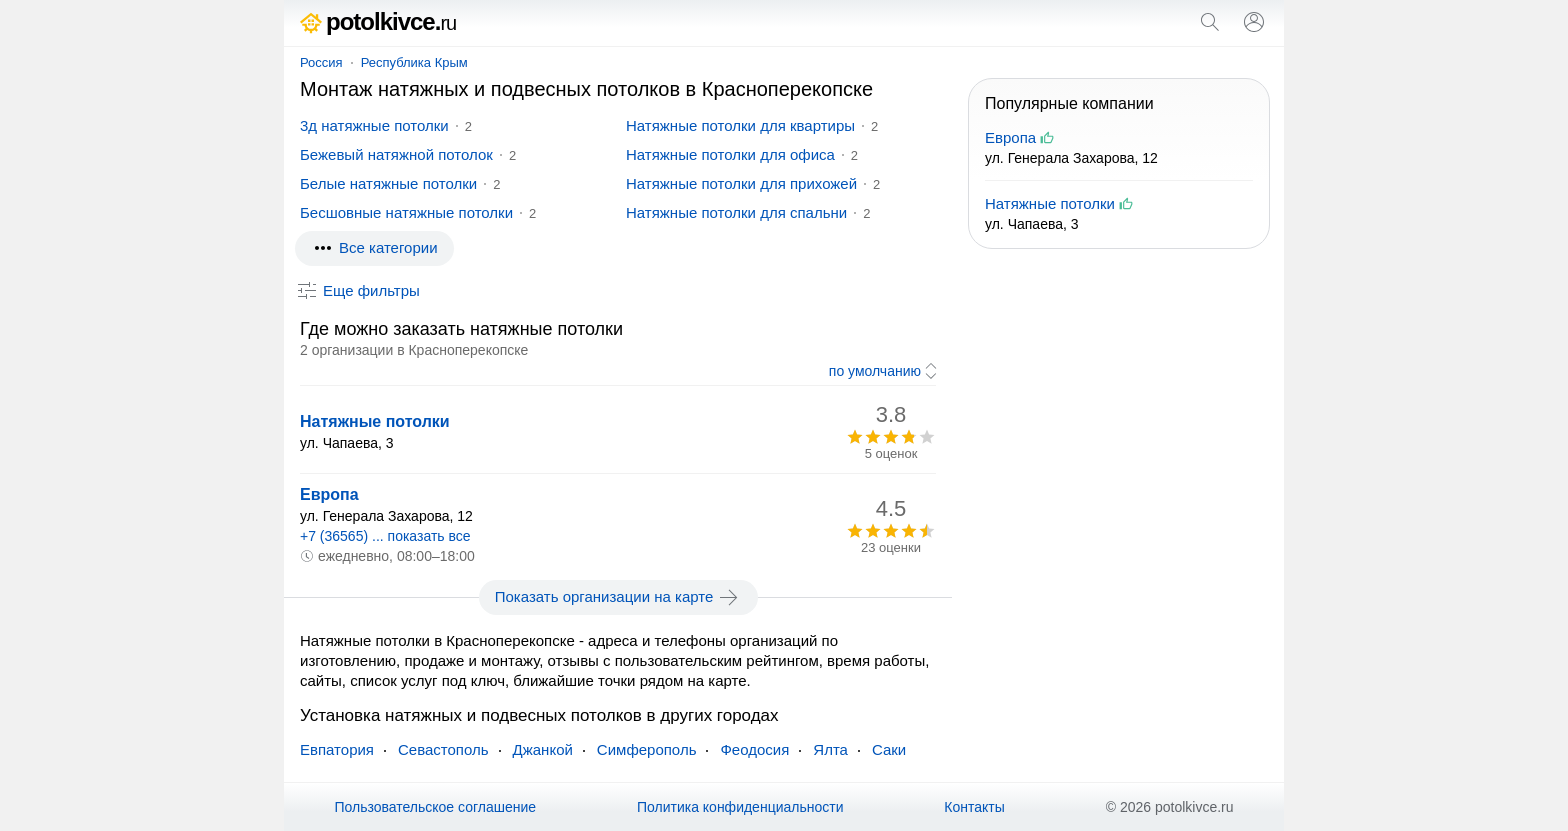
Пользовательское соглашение (435, 807)
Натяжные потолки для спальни (736, 212)
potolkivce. (378, 21)
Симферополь (647, 749)
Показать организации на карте (618, 597)
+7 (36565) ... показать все (385, 536)
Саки (889, 749)
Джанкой (543, 749)
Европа (329, 494)
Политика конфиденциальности (740, 807)
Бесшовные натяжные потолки (406, 212)
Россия (321, 62)
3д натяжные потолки (374, 125)
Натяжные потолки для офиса (730, 154)
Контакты (974, 807)
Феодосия (754, 749)
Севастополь (443, 749)
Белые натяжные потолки (388, 183)
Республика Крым (414, 62)
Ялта (830, 749)
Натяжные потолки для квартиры (740, 125)
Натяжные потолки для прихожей (741, 183)
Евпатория (337, 749)
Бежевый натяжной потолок (396, 154)
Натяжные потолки (375, 421)
